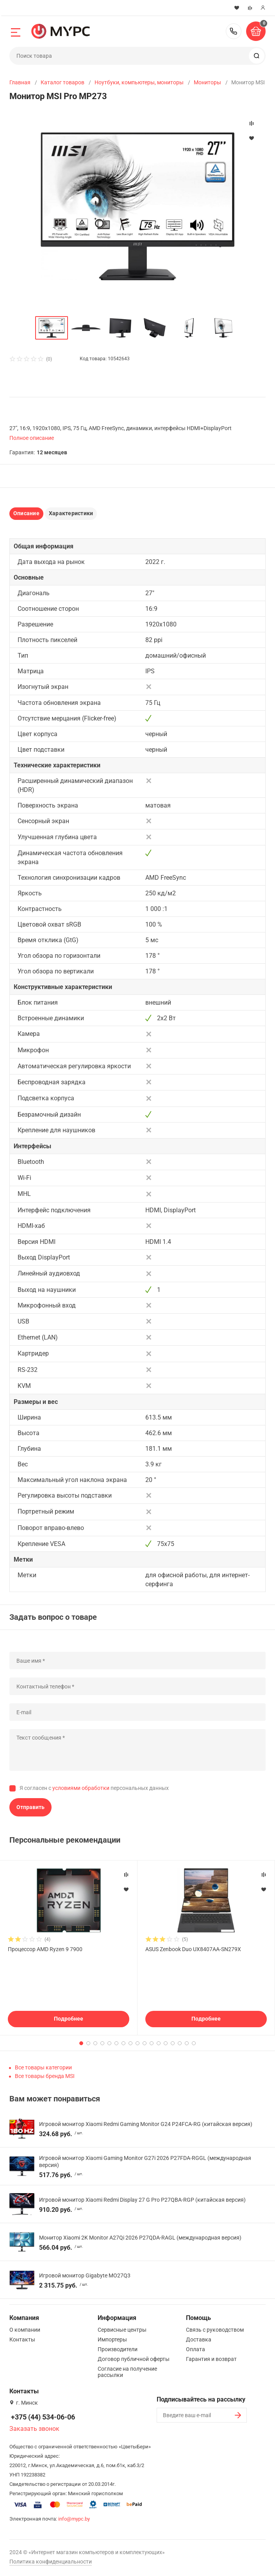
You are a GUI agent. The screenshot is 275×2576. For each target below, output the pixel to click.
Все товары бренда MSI (45, 2076)
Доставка (198, 2339)
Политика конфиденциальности (50, 2561)
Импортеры (112, 2339)
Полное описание (31, 438)
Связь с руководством (215, 2330)
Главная (19, 82)
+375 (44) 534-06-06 (233, 31)
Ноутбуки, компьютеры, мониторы (139, 82)
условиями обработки (80, 1788)
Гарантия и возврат (211, 2359)
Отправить (30, 1807)
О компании (24, 2330)
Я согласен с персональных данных (94, 1788)
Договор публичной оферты (134, 2359)
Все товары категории (43, 2067)
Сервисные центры (122, 2330)
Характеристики (71, 513)
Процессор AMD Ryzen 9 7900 (45, 1949)
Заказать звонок (34, 2428)
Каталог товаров (62, 82)
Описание (26, 513)
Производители (118, 2349)
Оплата (195, 2349)
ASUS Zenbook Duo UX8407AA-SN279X (193, 1949)
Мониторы (207, 82)
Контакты (22, 2339)
